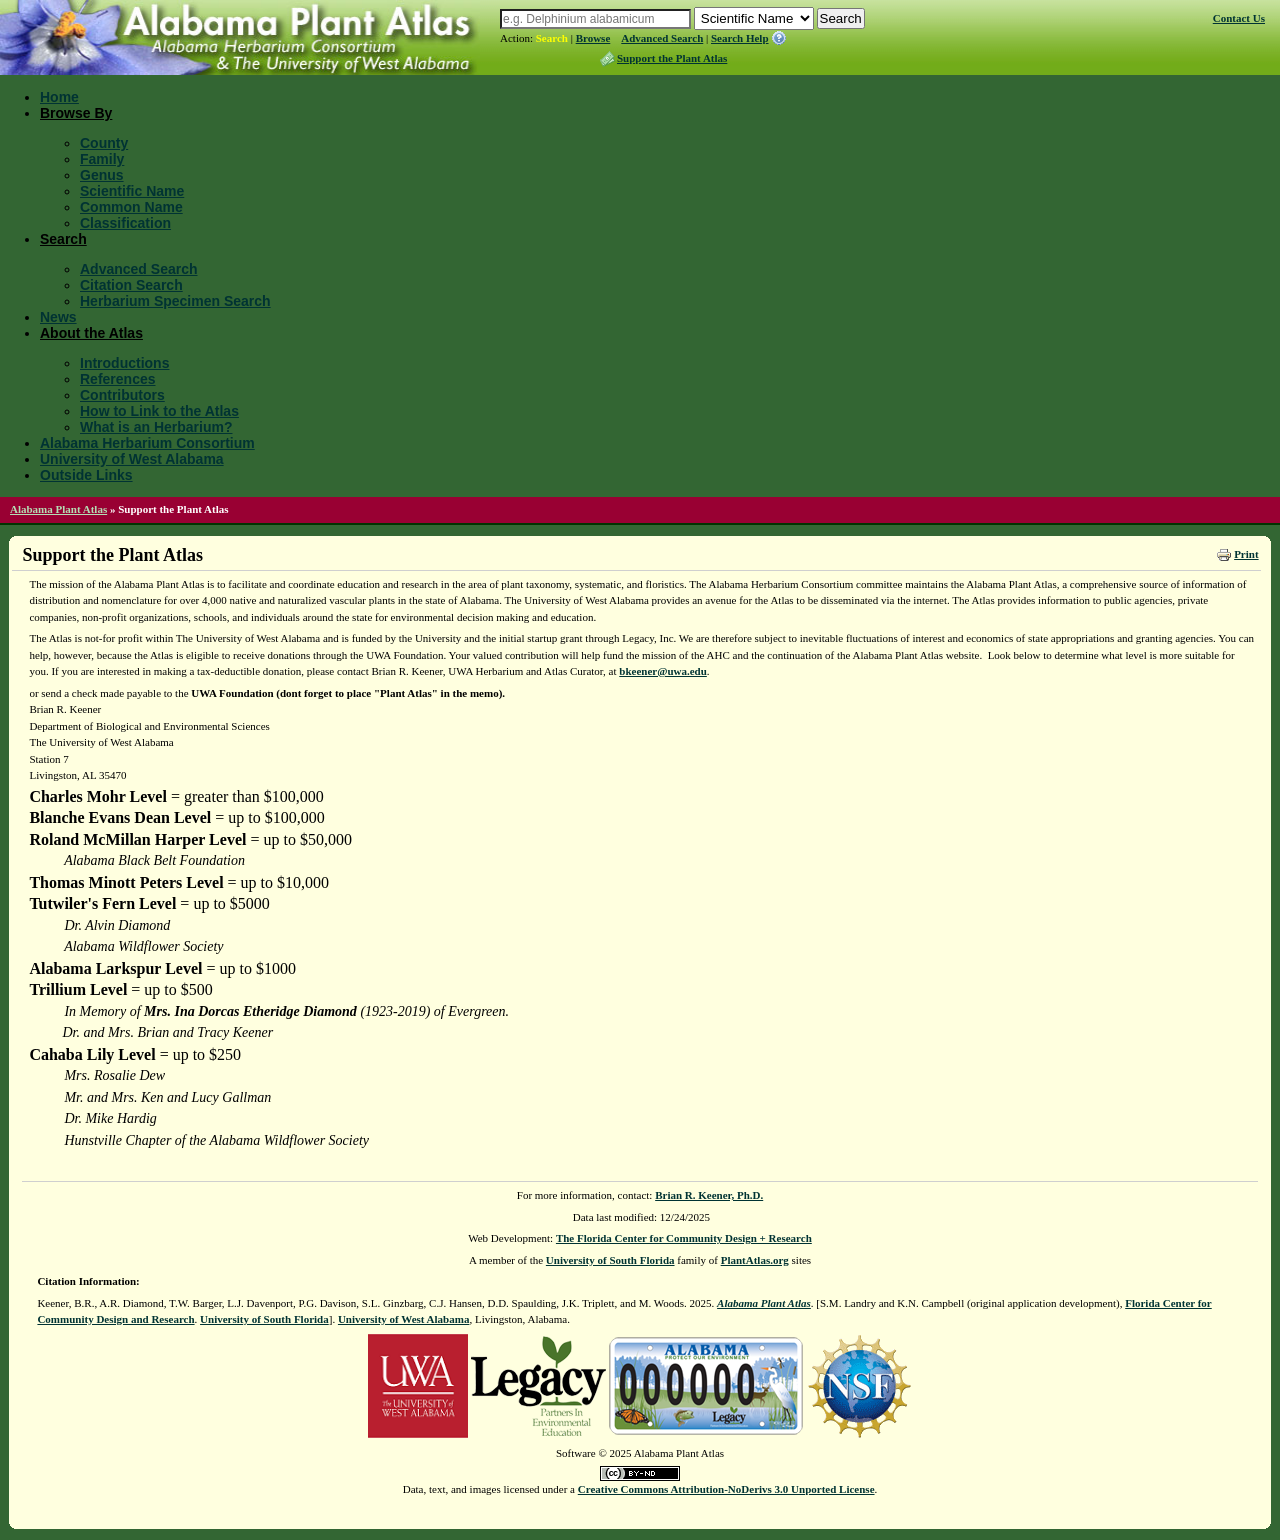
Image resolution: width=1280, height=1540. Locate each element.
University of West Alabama (132, 459)
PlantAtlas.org (755, 1260)
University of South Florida (610, 1260)
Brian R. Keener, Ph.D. (709, 1195)
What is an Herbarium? (156, 427)
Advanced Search (662, 38)
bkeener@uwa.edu (663, 671)
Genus (102, 175)
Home (59, 97)
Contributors (122, 395)
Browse (593, 38)
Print (1246, 554)
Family (102, 159)
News (58, 317)
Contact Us (1239, 18)
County (104, 143)
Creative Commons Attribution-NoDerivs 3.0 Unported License (726, 1489)
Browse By (76, 113)
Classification (125, 223)
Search (552, 38)
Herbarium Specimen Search (175, 301)
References (118, 379)
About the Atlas (91, 333)
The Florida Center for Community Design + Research (684, 1238)
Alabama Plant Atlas (58, 509)
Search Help (740, 38)
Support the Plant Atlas (672, 58)
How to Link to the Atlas (159, 411)
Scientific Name (132, 191)
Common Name (131, 207)
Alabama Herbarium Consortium (147, 443)
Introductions (124, 363)
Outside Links (86, 475)
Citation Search (131, 285)
